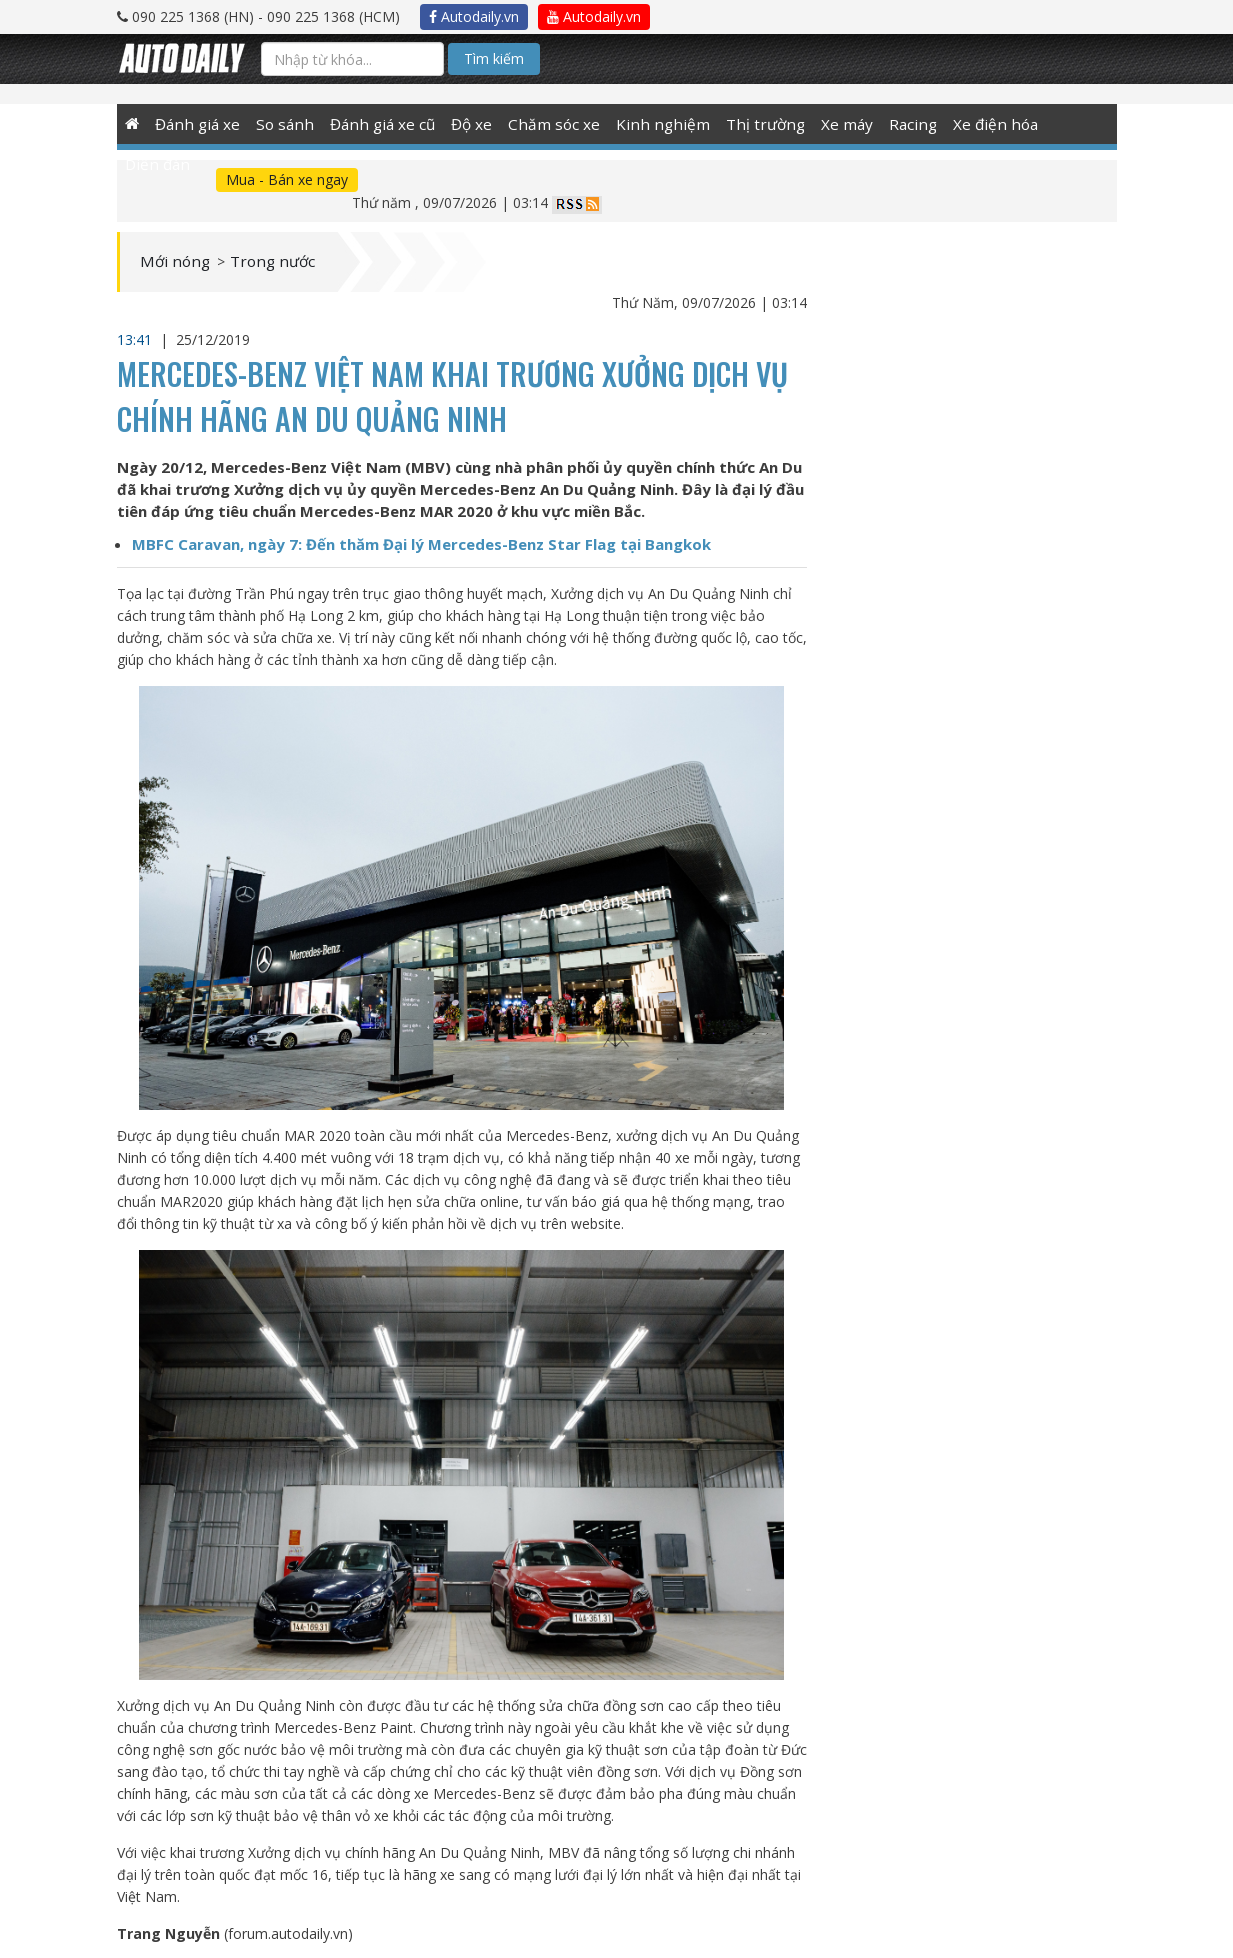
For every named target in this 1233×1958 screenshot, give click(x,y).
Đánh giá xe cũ (376, 123)
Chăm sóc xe (543, 123)
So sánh (282, 123)
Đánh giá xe (198, 123)
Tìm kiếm (494, 58)
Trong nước (291, 240)
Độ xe (462, 123)
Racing (883, 123)
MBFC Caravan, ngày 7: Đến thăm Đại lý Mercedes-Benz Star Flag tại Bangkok (421, 522)
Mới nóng (180, 240)
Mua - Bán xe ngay (199, 179)
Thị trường (739, 123)
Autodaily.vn (474, 16)
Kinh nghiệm (645, 123)
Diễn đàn (1051, 123)
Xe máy (818, 123)
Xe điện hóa (963, 123)
